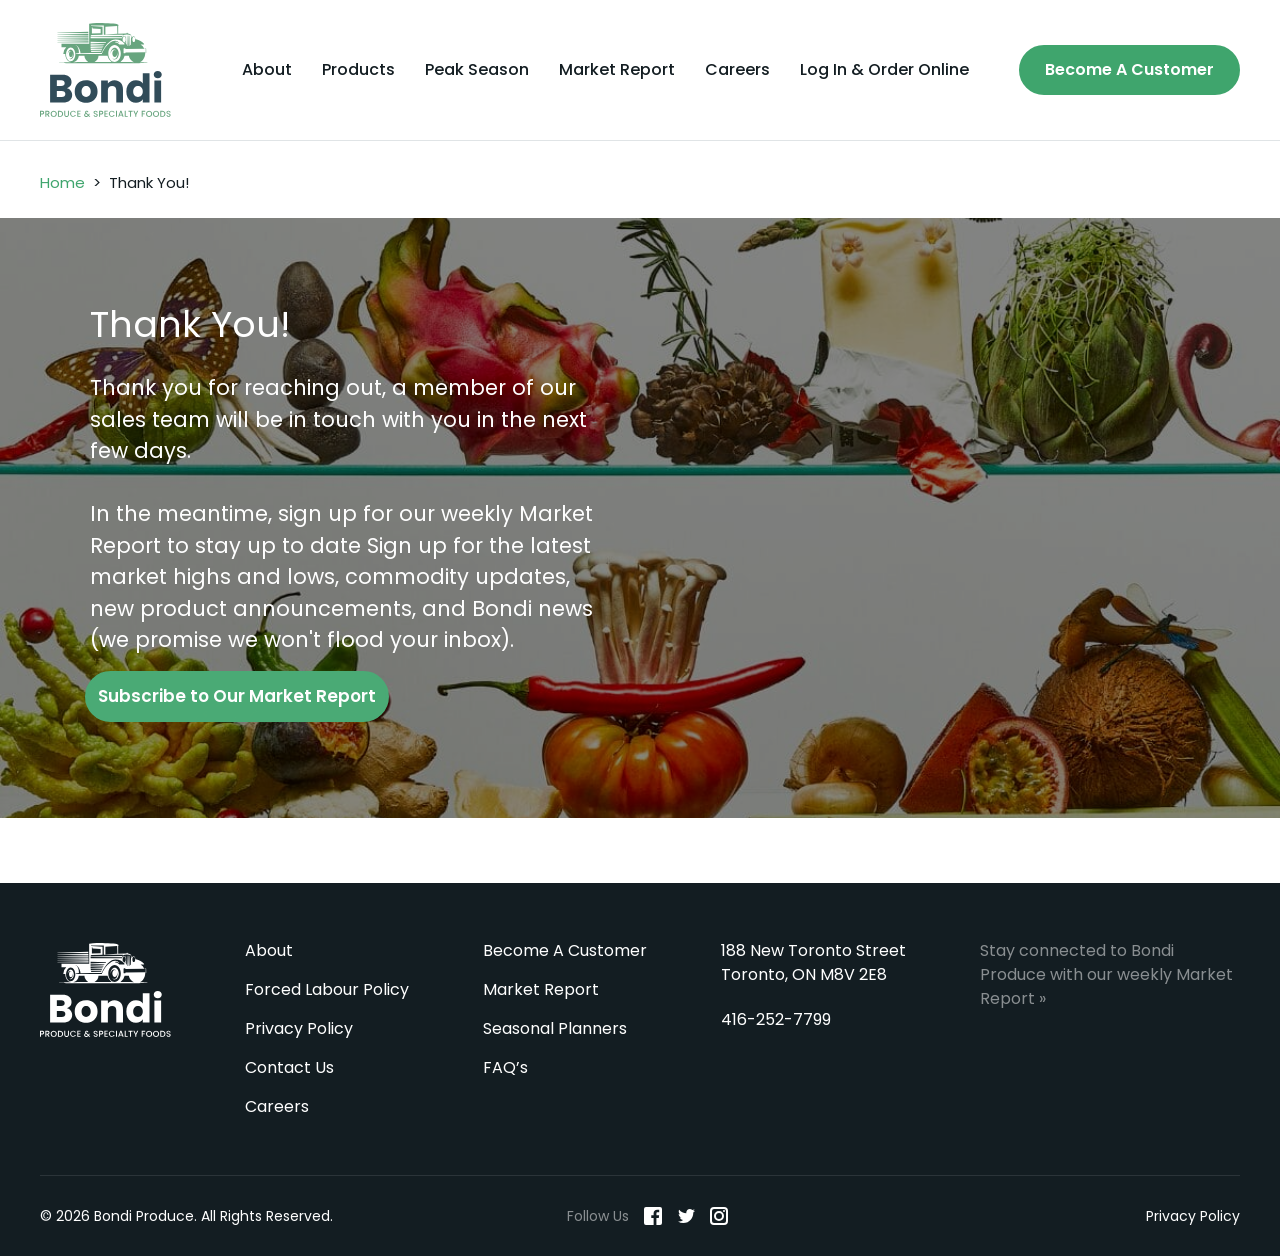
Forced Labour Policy (327, 989)
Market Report (617, 70)
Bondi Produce (105, 990)
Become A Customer (1129, 69)
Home (62, 182)
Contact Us (289, 1067)
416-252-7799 (776, 1019)
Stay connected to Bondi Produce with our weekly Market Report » (1106, 974)
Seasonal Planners (555, 1028)
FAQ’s (505, 1067)
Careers (737, 70)
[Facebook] (653, 1216)
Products (358, 70)
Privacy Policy (299, 1028)
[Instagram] (719, 1216)
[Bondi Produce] (105, 70)
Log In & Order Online (884, 70)
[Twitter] (686, 1216)
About (267, 70)
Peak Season (477, 70)
